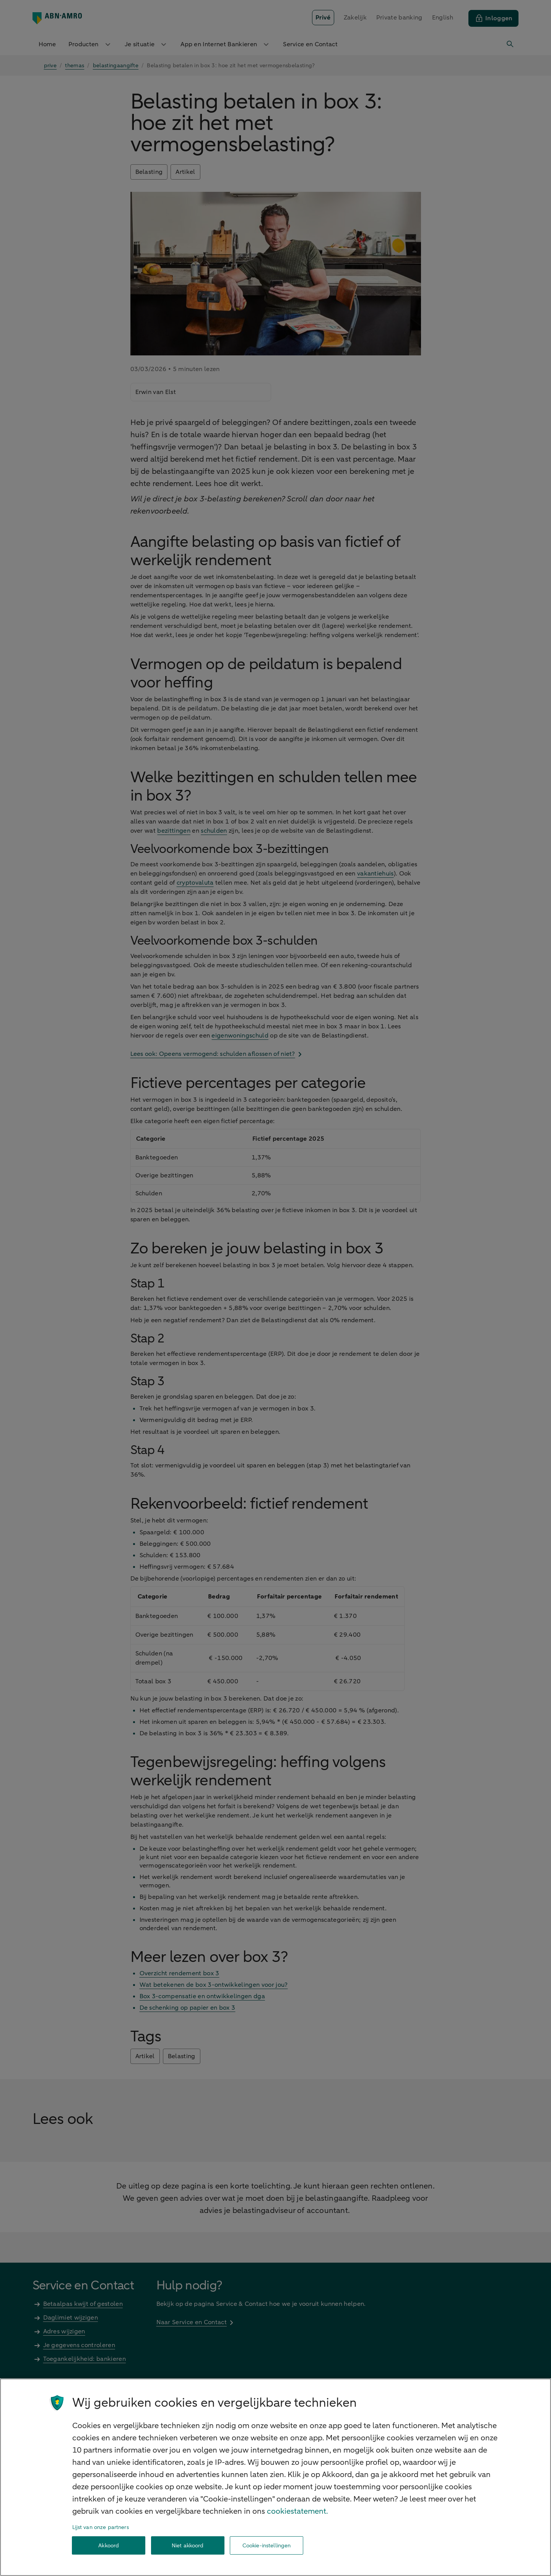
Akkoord (108, 2545)
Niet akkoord (188, 2545)
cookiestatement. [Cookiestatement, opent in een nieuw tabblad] (297, 2511)
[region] (275, 2477)
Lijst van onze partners (100, 2527)
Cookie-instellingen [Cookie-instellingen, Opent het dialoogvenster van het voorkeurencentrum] (266, 2545)
